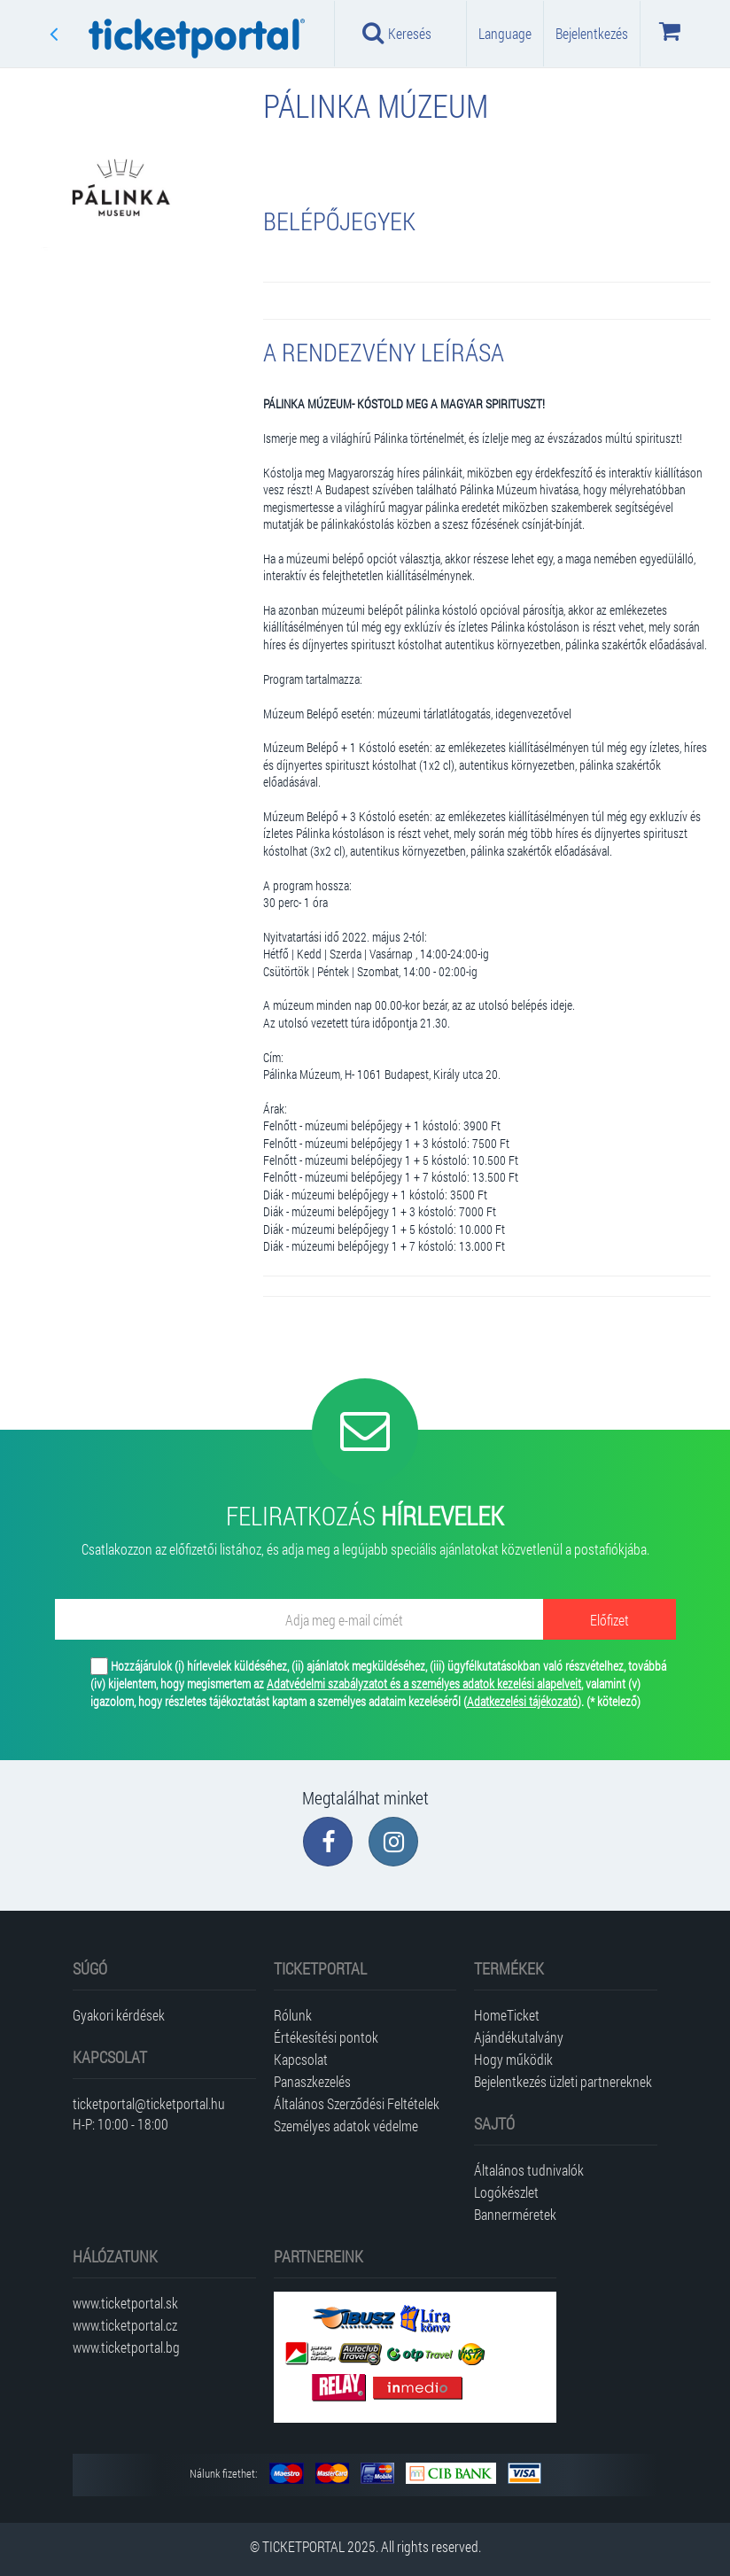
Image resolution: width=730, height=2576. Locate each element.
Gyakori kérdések (119, 2015)
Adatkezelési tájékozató (522, 1701)
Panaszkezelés (312, 2081)
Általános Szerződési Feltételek (356, 2103)
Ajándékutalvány (518, 2037)
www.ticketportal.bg (126, 2347)
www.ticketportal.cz (125, 2325)
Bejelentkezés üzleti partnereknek (563, 2081)
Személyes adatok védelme (346, 2125)
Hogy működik (513, 2059)
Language (505, 33)
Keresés (396, 32)
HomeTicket (507, 2015)
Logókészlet (506, 2192)
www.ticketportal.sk (125, 2302)
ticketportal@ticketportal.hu (149, 2103)
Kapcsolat (301, 2059)
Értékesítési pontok (326, 2037)
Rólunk (293, 2015)
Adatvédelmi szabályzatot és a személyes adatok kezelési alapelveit (424, 1683)
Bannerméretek (515, 2214)
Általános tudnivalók (529, 2170)
